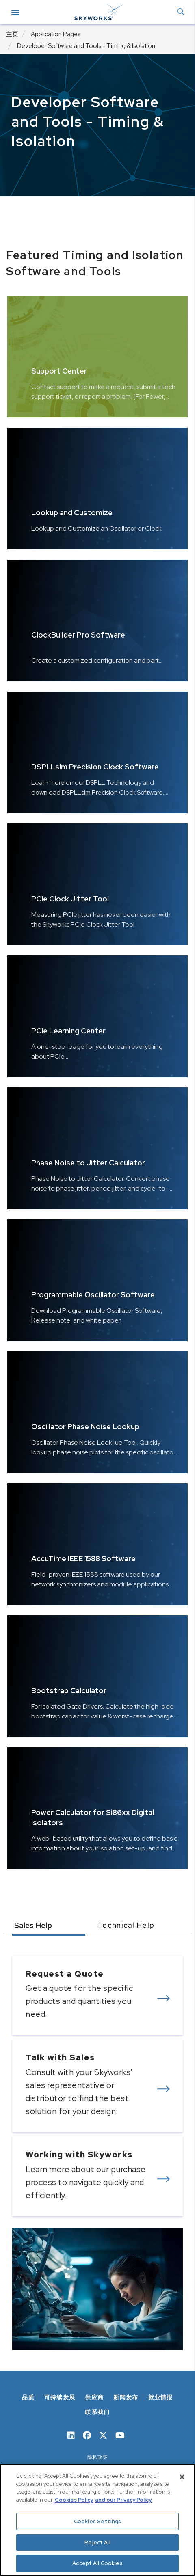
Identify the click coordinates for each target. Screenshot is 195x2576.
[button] (180, 12)
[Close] (182, 2477)
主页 (12, 34)
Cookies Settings (97, 2521)
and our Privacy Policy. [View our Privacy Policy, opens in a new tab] (123, 2499)
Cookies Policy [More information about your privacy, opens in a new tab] (74, 2499)
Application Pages (55, 34)
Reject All (97, 2542)
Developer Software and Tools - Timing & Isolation (86, 46)
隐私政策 (97, 2457)
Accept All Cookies (97, 2563)
